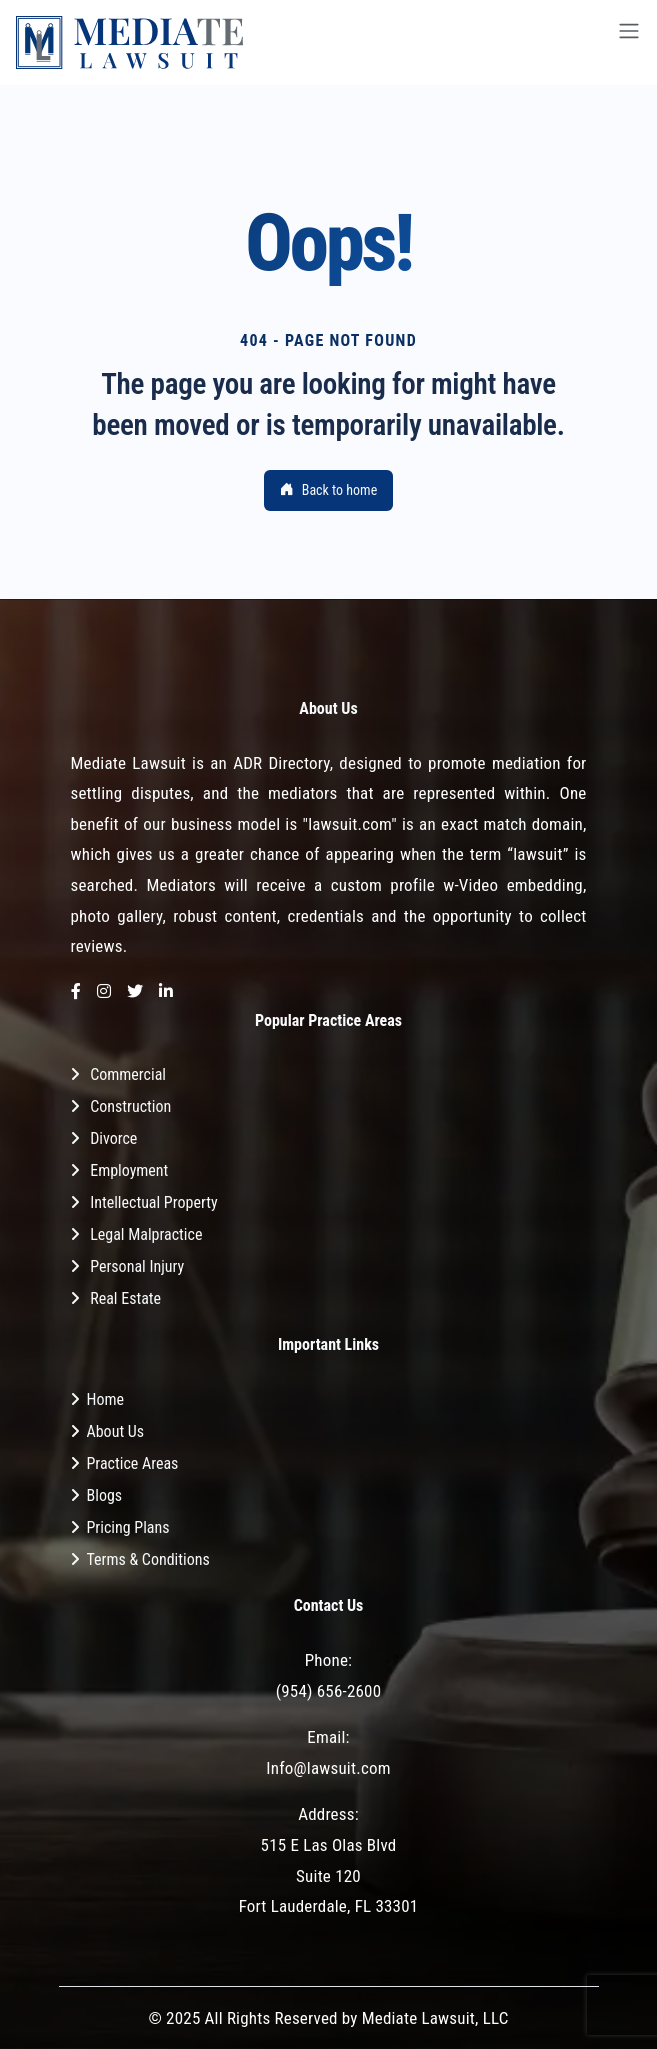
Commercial (128, 1074)
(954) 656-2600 (329, 1691)
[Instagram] (104, 992)
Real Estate (125, 1298)
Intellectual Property (153, 1202)
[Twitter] (135, 992)
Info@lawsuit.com (328, 1768)
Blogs (105, 1495)
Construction (130, 1106)
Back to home (328, 490)
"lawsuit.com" (350, 824)
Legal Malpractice (146, 1234)
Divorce (113, 1138)
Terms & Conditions (148, 1559)
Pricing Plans (128, 1527)
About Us (116, 1431)
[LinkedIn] (166, 992)
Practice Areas (133, 1463)
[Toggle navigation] (629, 42)
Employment (129, 1170)
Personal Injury (137, 1266)
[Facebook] (76, 992)
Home (106, 1399)
